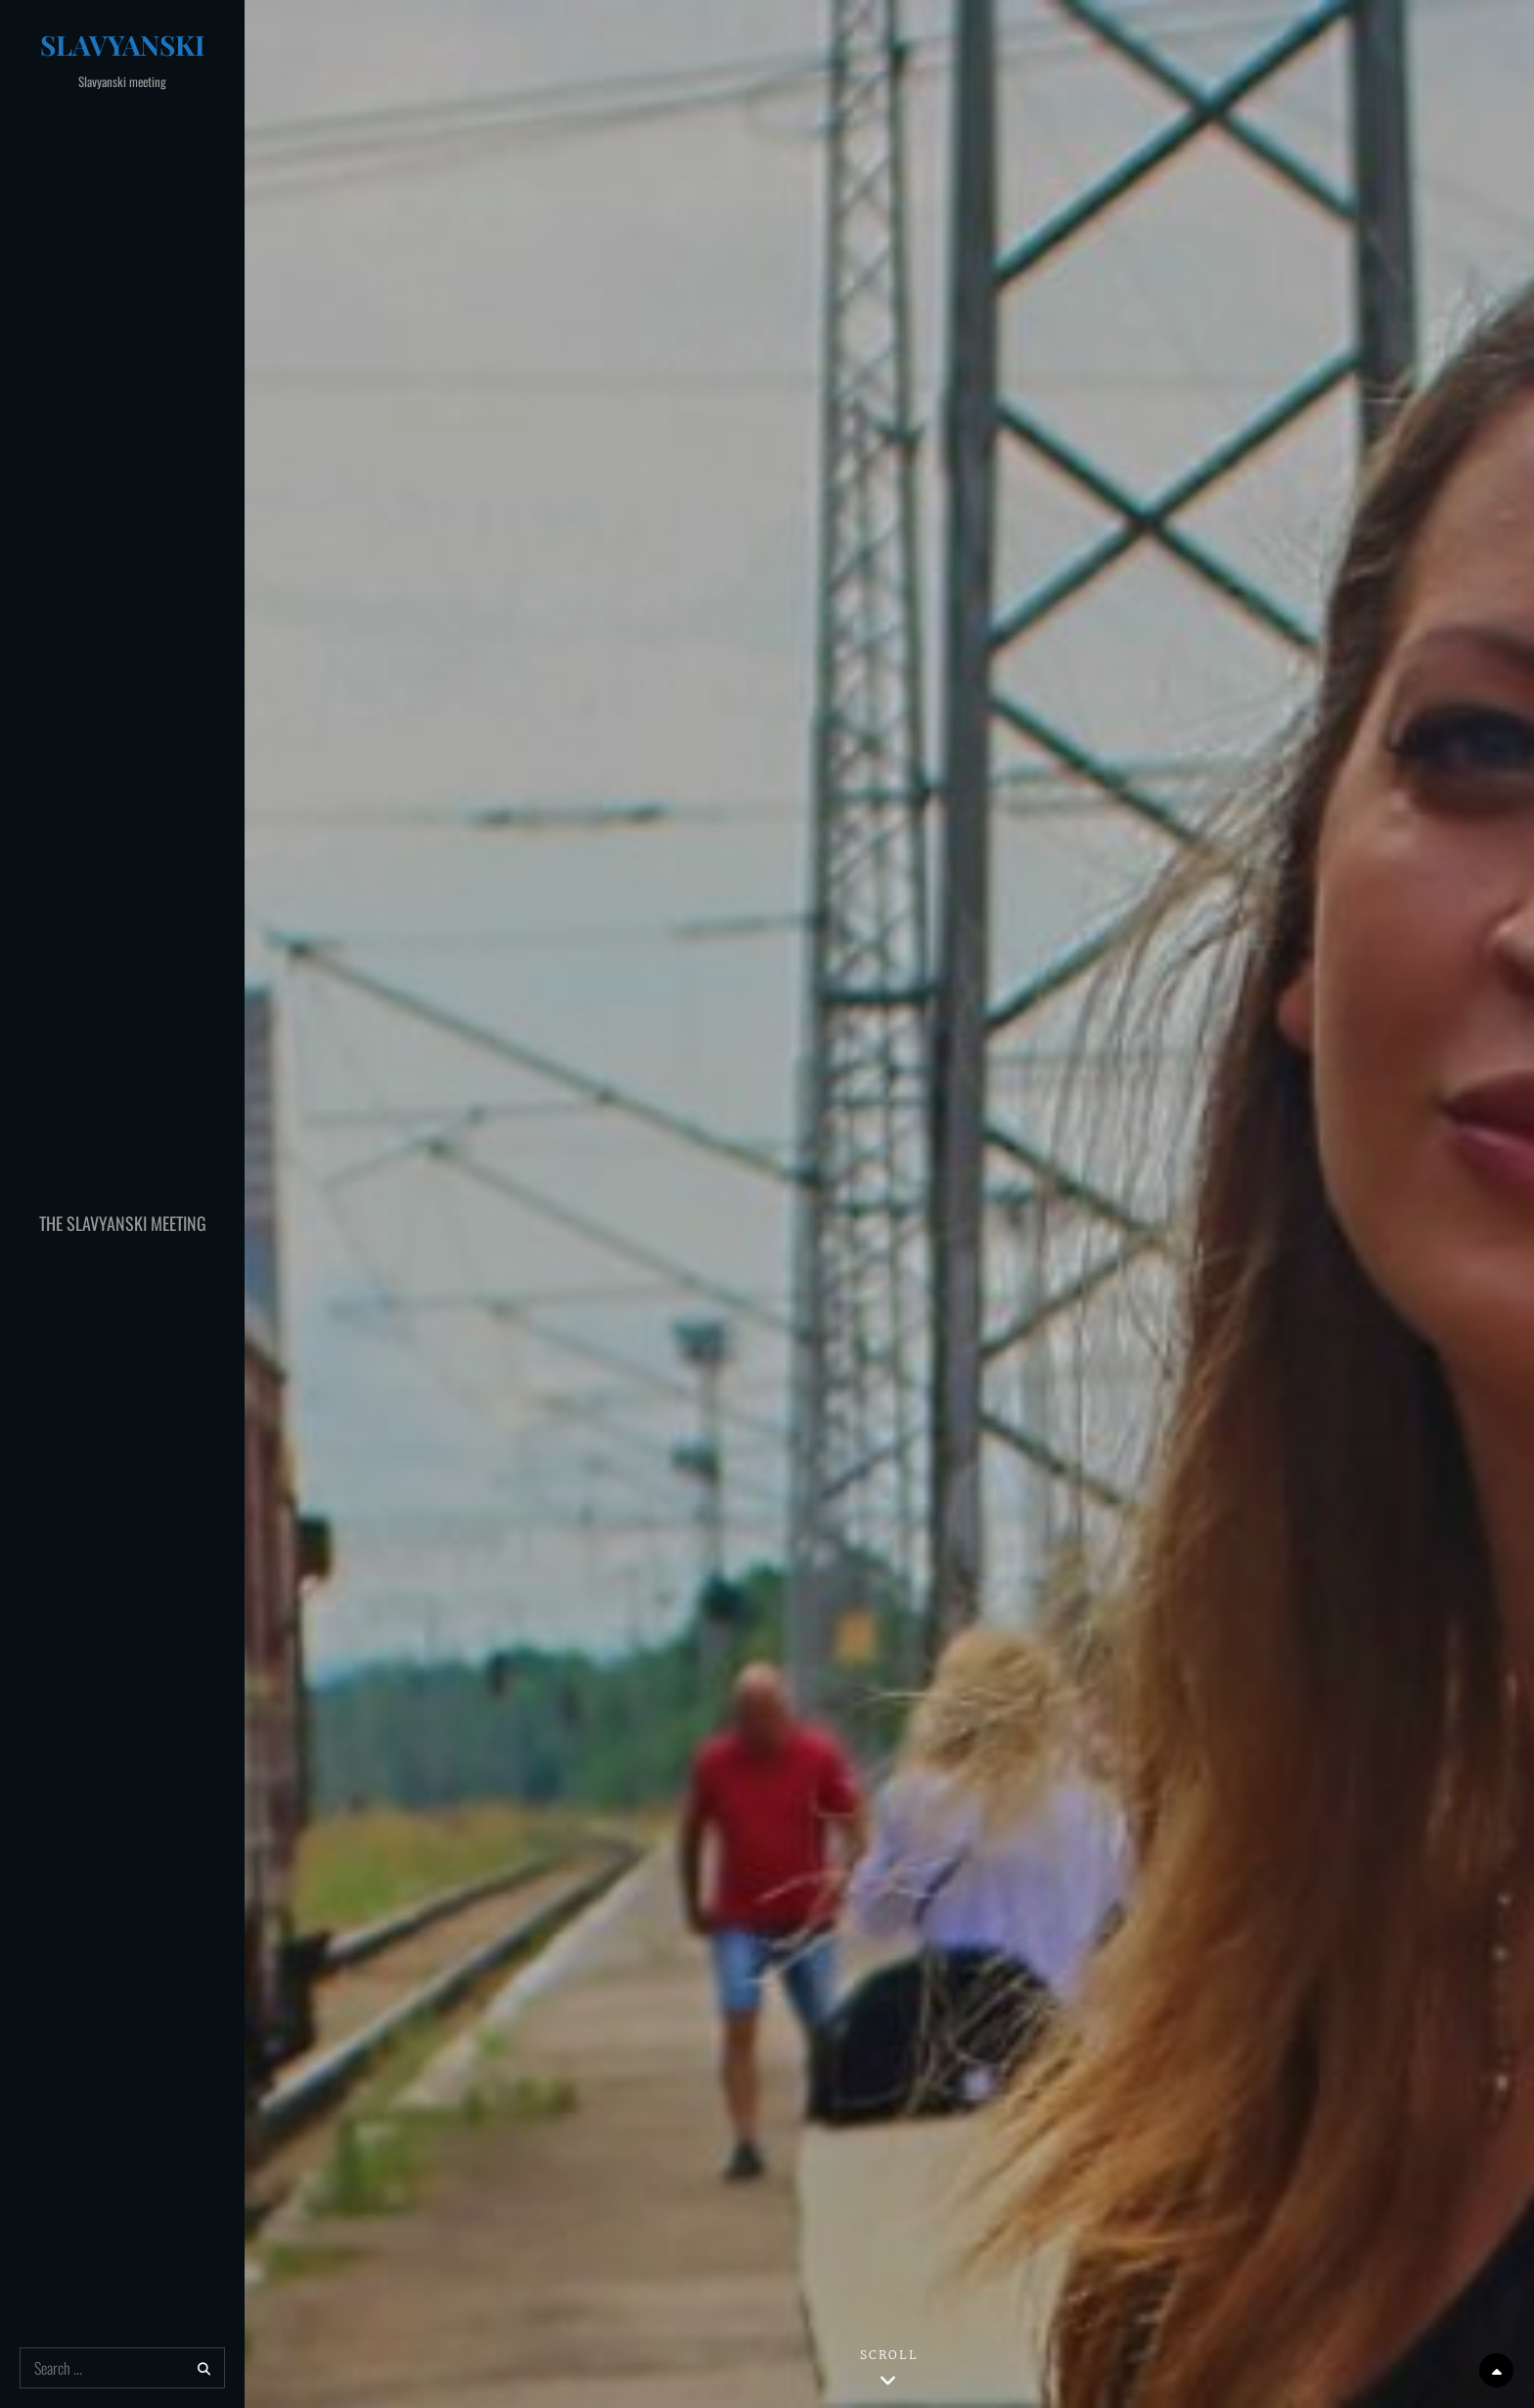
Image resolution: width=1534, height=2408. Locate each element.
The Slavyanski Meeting (122, 1223)
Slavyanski (122, 44)
